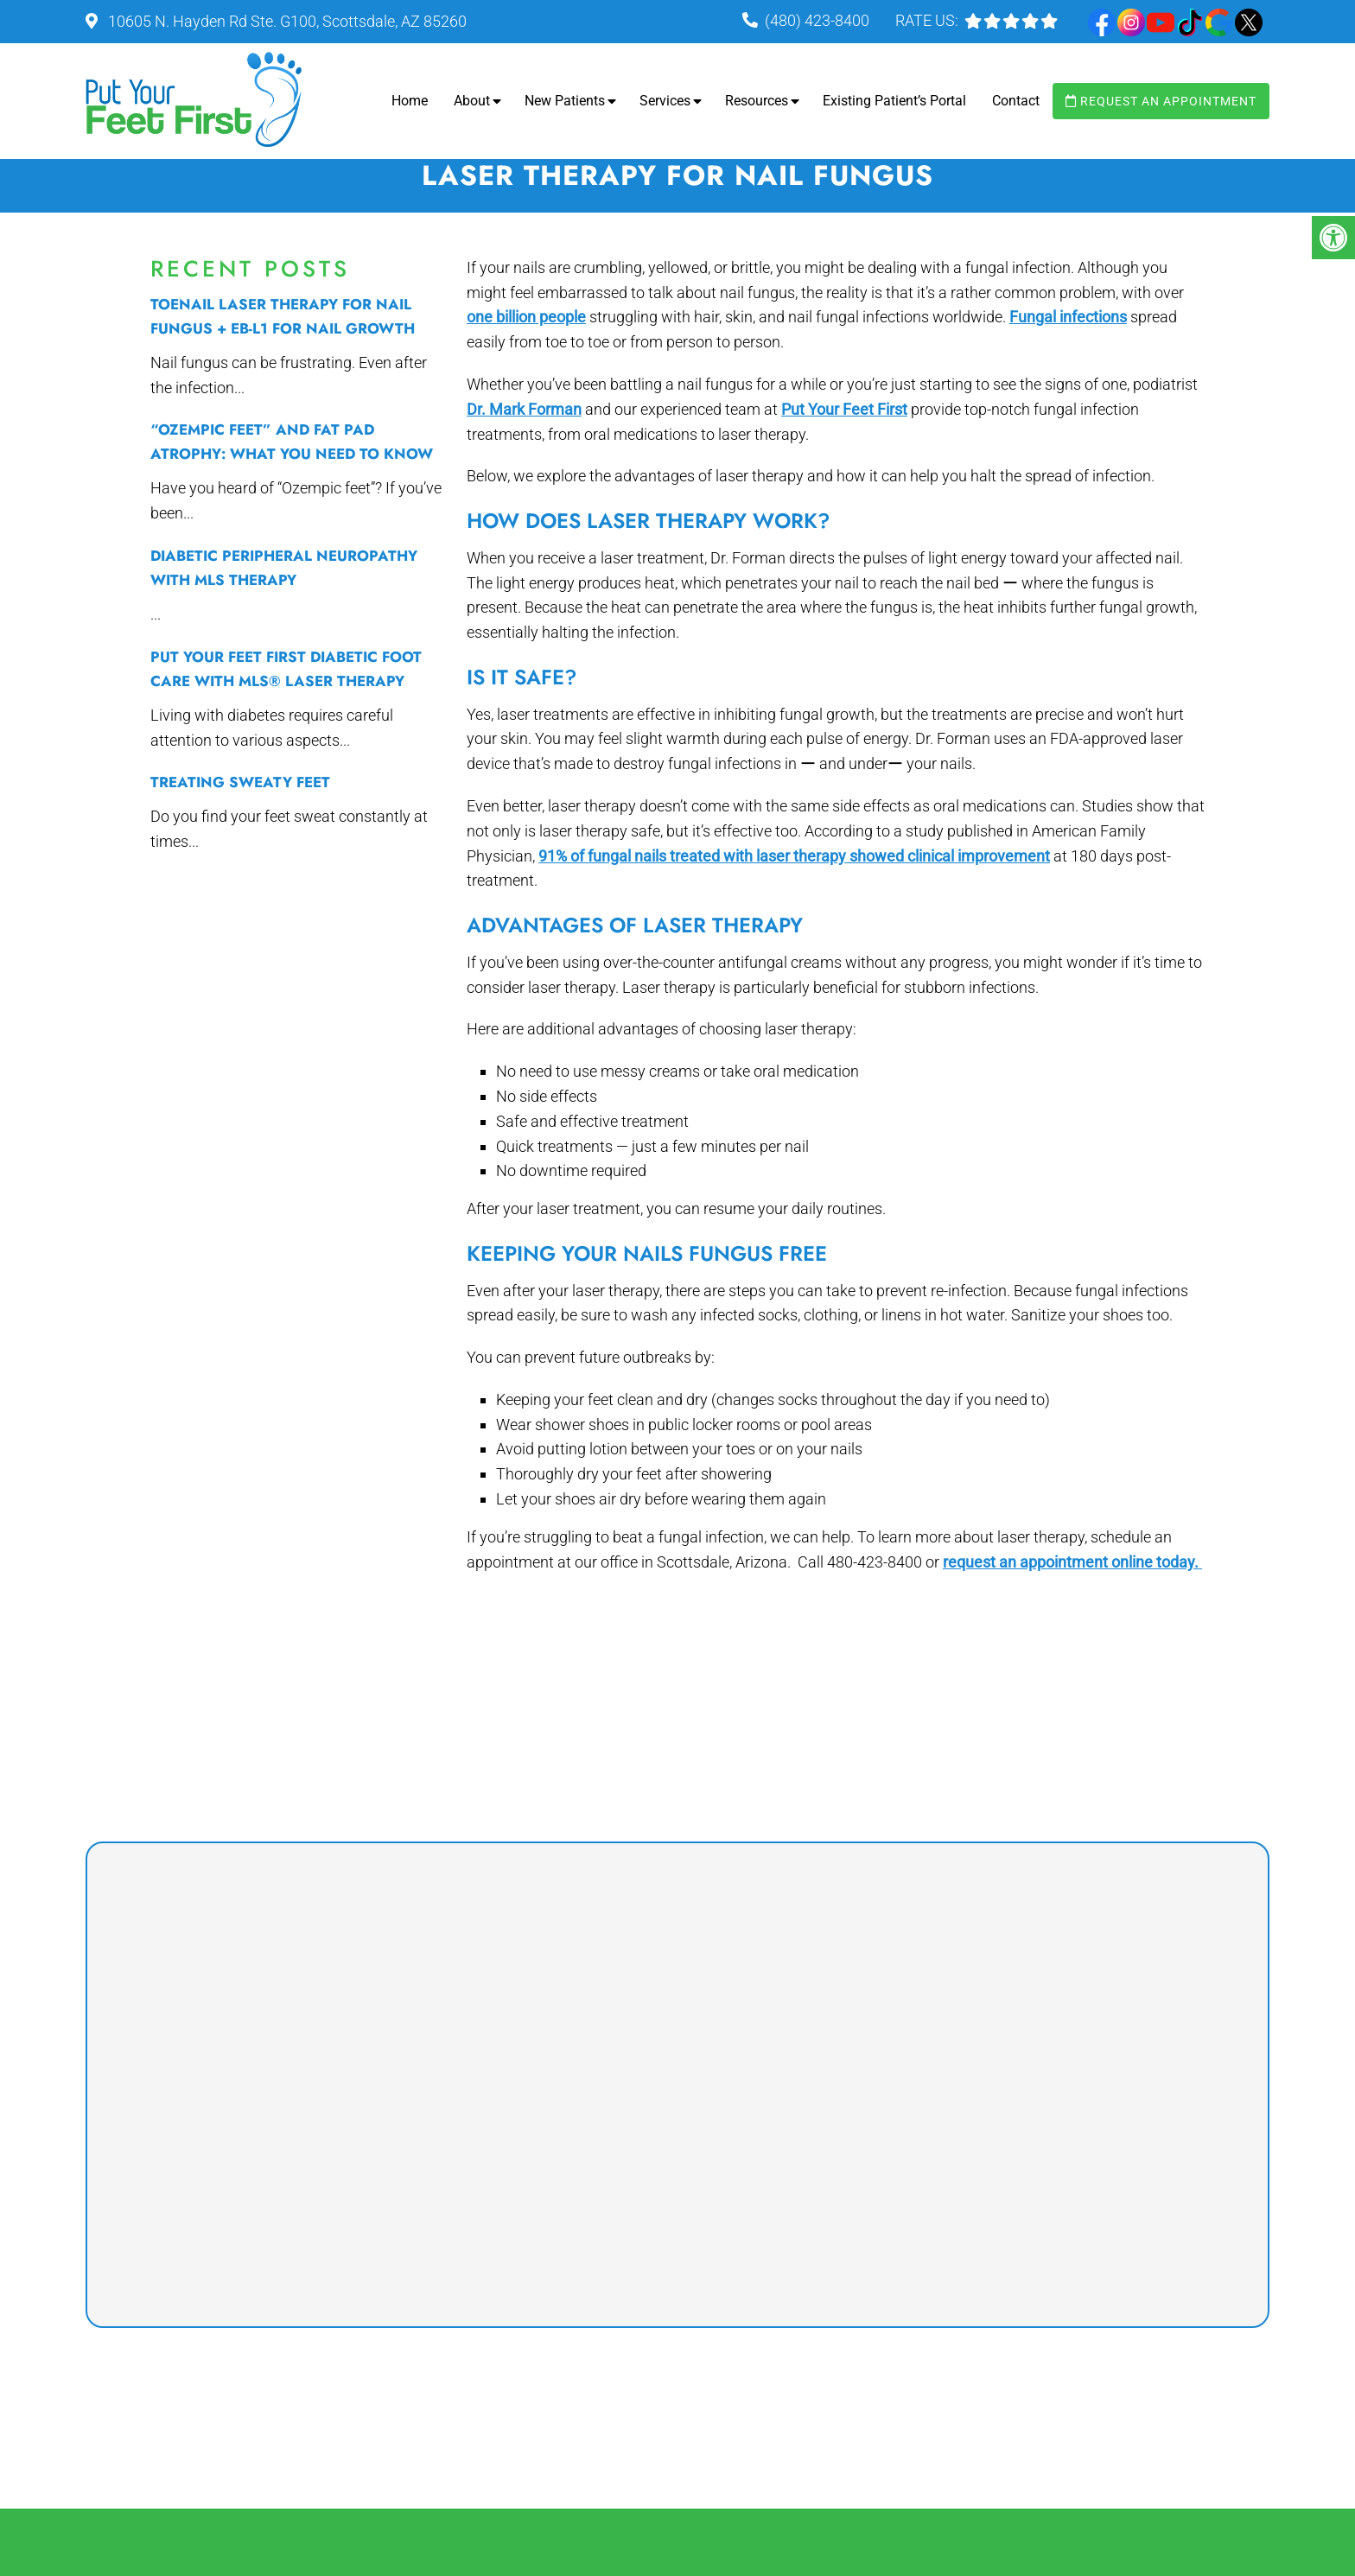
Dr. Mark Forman (524, 409)
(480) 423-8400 (817, 20)
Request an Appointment (1161, 101)
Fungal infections (1068, 317)
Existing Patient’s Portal (894, 100)
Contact (1016, 100)
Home (409, 100)
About (472, 100)
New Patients (565, 100)
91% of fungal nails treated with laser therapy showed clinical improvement (794, 856)
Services (664, 100)
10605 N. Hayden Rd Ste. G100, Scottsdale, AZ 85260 (286, 21)
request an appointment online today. (1072, 1562)
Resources (756, 100)
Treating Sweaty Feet (240, 782)
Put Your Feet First (844, 409)
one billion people (526, 317)
